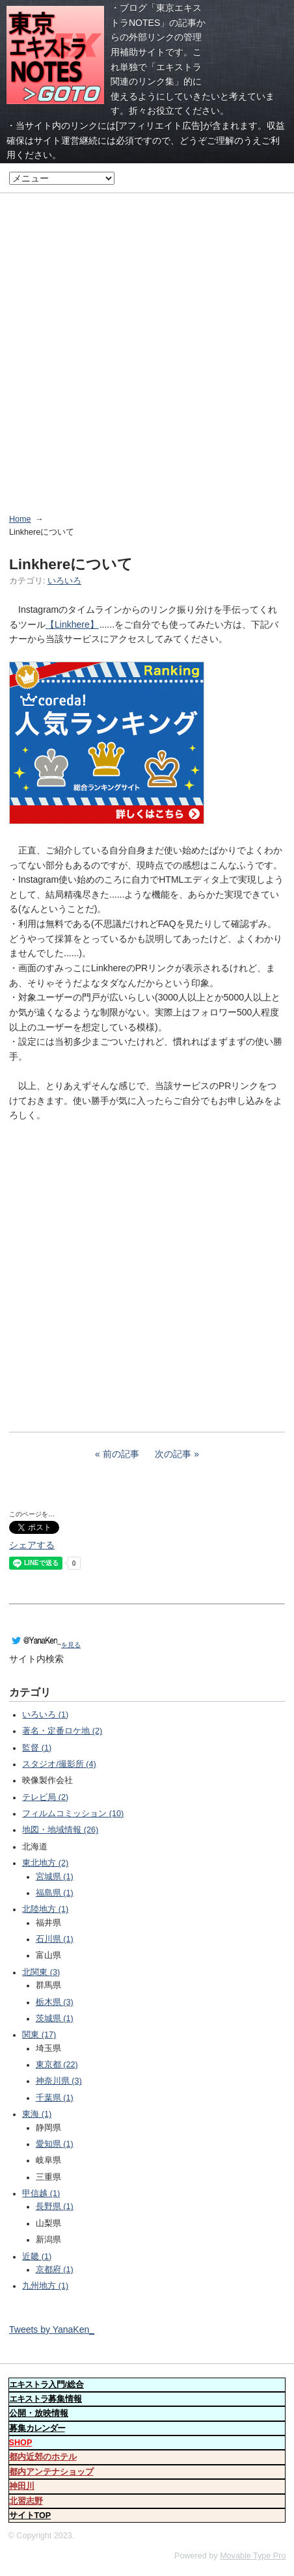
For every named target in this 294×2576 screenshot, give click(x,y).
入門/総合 (47, 2384)
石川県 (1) (55, 1939)
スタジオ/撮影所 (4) (59, 1764)
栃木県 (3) (55, 2002)
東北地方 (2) (45, 1863)
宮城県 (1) (55, 1876)
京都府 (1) (55, 2269)
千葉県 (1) (55, 2097)
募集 (37, 2428)
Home (20, 519)
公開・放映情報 (38, 2413)
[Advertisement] (147, 345)
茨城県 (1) (55, 2018)
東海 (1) (36, 2114)
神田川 (21, 2486)
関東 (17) (39, 2034)
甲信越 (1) (41, 2193)
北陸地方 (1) (45, 1909)
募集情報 (45, 2399)
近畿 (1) (36, 2256)
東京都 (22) (57, 2064)
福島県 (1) (55, 1893)
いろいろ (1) (45, 1714)
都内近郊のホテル (43, 2457)
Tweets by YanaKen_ (51, 2329)
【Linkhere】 (72, 624)
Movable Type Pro (253, 2555)
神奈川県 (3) (59, 2081)
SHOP (21, 2442)
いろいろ (64, 580)
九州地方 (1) (45, 2285)
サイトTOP (30, 2515)
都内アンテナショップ (51, 2471)
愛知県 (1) (55, 2144)
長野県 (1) (55, 2206)
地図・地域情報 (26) (60, 1829)
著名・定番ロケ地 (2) (62, 1731)
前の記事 (121, 1454)
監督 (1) (36, 1747)
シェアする (32, 1545)
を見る (45, 1644)
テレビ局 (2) (45, 1797)
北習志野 (26, 2501)
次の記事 (173, 1454)
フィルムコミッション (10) (73, 1813)
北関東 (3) (41, 1972)
